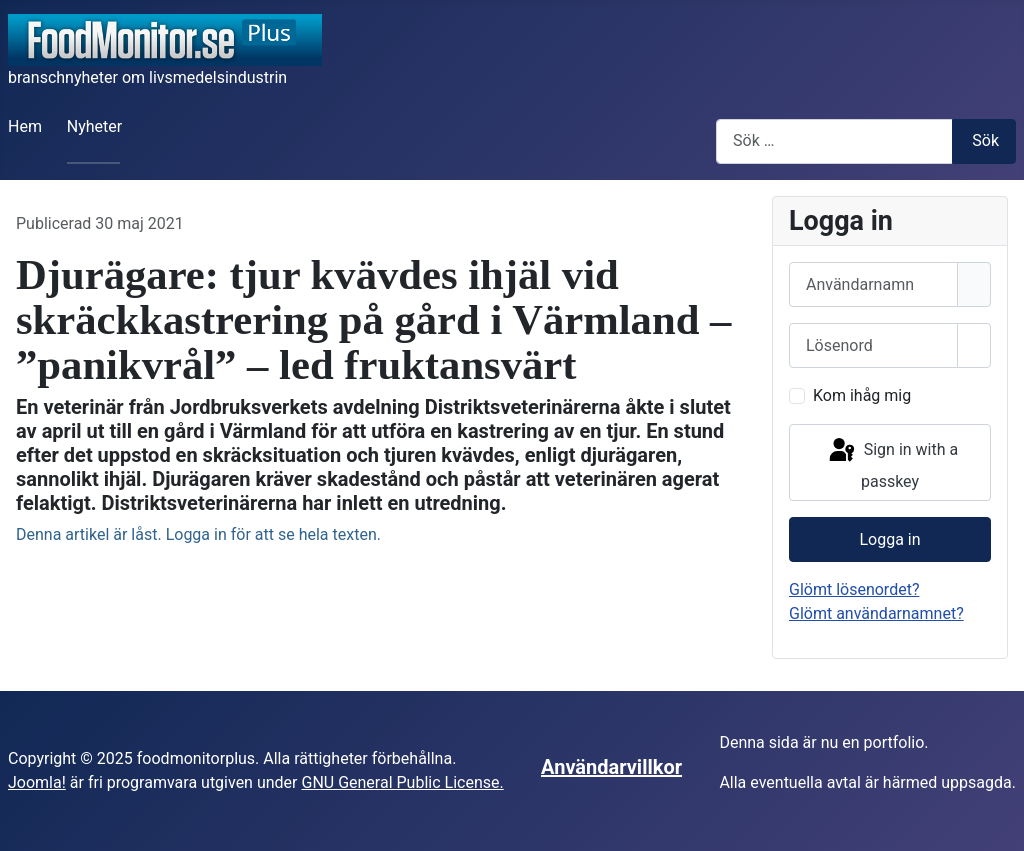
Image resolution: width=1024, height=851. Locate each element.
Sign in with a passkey (892, 463)
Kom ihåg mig (862, 395)
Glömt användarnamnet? (876, 613)
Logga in (889, 539)
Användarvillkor (611, 767)
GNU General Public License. (402, 782)
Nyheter (94, 126)
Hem (25, 126)
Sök (985, 140)
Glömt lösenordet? (854, 589)
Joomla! (37, 782)
